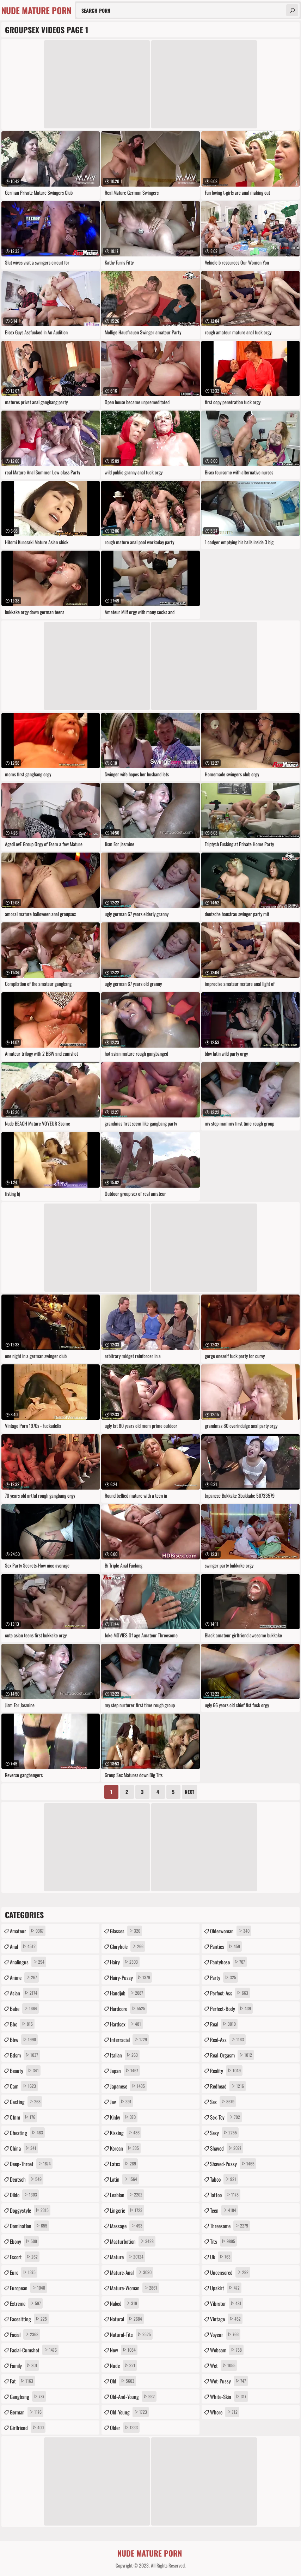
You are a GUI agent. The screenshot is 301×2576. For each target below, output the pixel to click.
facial (25, 2334)
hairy (125, 1962)
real (224, 2024)
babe (24, 2008)
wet (223, 2365)
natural (127, 2319)
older (125, 2427)
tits (223, 2241)
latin (124, 2179)
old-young (129, 2412)
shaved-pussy (233, 2163)
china (24, 2148)
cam (24, 2086)
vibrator (226, 2303)
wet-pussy (229, 2381)
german (26, 2412)
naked (124, 2303)
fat (22, 2381)
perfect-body (231, 2008)
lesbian (127, 2194)
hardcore (128, 2008)
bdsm (25, 2055)
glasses (126, 1931)
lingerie (127, 2210)
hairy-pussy (131, 1977)
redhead (228, 2086)
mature (127, 2256)
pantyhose (228, 1962)
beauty (25, 2070)
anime (24, 1977)
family (24, 2365)
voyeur (225, 2334)
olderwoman (230, 1931)
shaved (226, 2148)
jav (121, 2101)
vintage (226, 2319)
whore (224, 2412)
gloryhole (127, 1946)
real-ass (228, 2039)
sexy (224, 2132)
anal (23, 1946)
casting (26, 2101)
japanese (128, 2086)
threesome (230, 2225)
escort (24, 2256)
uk (221, 2256)
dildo (24, 2194)
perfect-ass (230, 1993)
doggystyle (30, 2210)
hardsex (126, 2024)
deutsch (26, 2179)
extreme (26, 2303)
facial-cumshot (34, 2350)
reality (226, 2070)
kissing (125, 2132)
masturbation (132, 2241)
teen (224, 2210)
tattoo (225, 2194)
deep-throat (31, 2163)
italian (125, 2055)
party (224, 1977)
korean (125, 2148)
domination (29, 2225)
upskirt (225, 2288)
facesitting (29, 2319)
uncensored (230, 2272)
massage (127, 2225)
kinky (123, 2117)
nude (123, 2365)
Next (189, 1791)
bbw (24, 2039)
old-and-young (133, 2396)
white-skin (229, 2396)
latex (124, 2163)
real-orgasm (232, 2055)
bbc (22, 2024)
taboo (224, 2179)
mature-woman (134, 2288)
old (123, 2381)
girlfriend (27, 2427)
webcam (227, 2350)
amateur (27, 1931)
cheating (27, 2132)
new (123, 2350)
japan (125, 2070)
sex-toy (226, 2117)
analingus (28, 1962)
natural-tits (131, 2334)
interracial (129, 2039)
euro (23, 2272)
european (28, 2288)
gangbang (28, 2396)
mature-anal (131, 2272)
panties (226, 1946)
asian (24, 1993)
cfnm (23, 2117)
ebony (24, 2241)
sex (223, 2101)
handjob (127, 1993)
